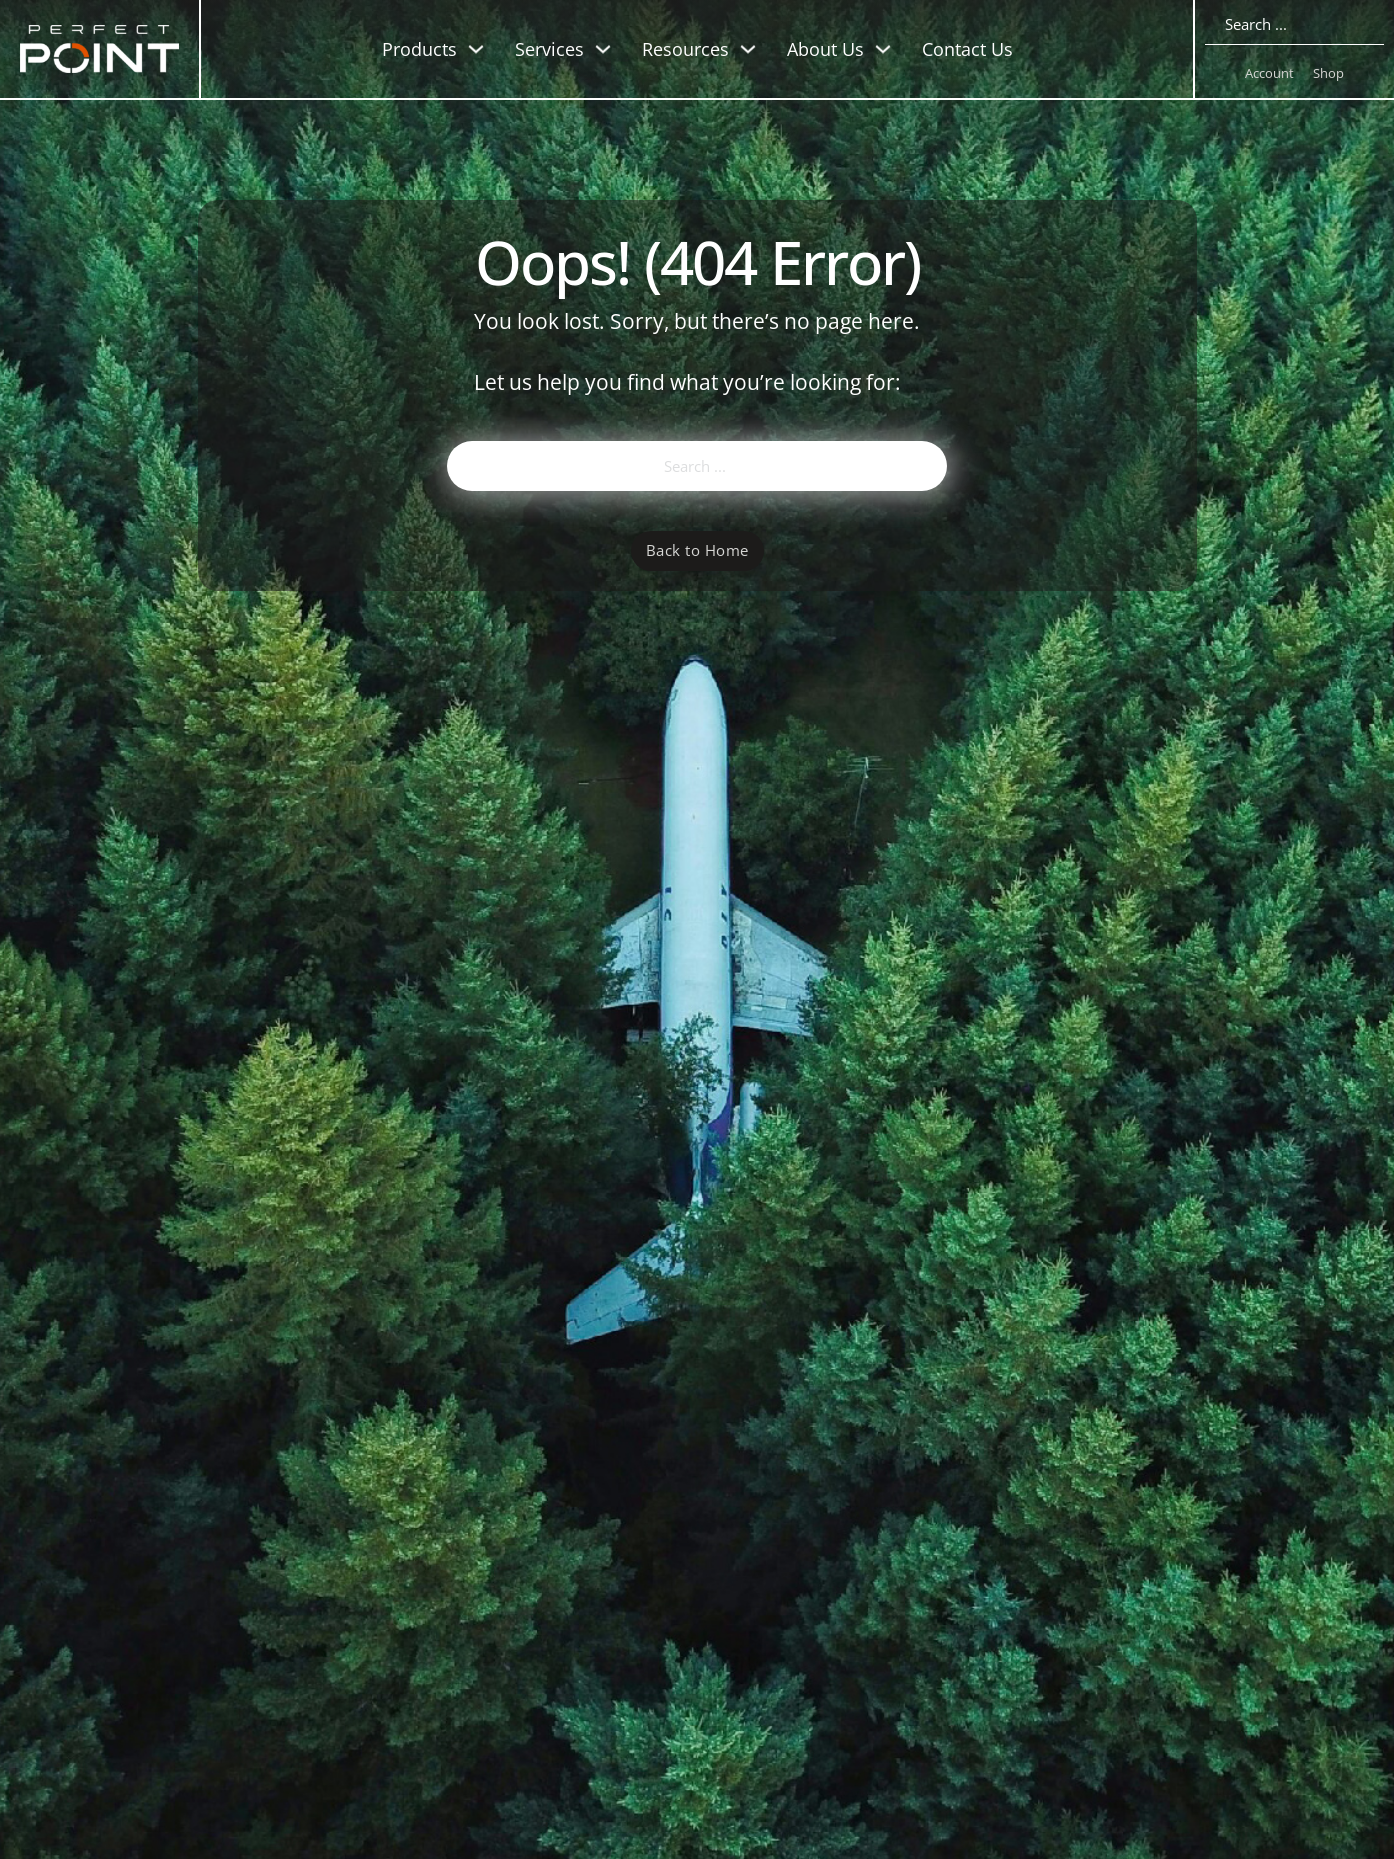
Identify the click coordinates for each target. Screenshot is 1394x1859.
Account (1269, 73)
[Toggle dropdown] (476, 49)
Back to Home (697, 550)
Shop (1328, 73)
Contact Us (967, 49)
